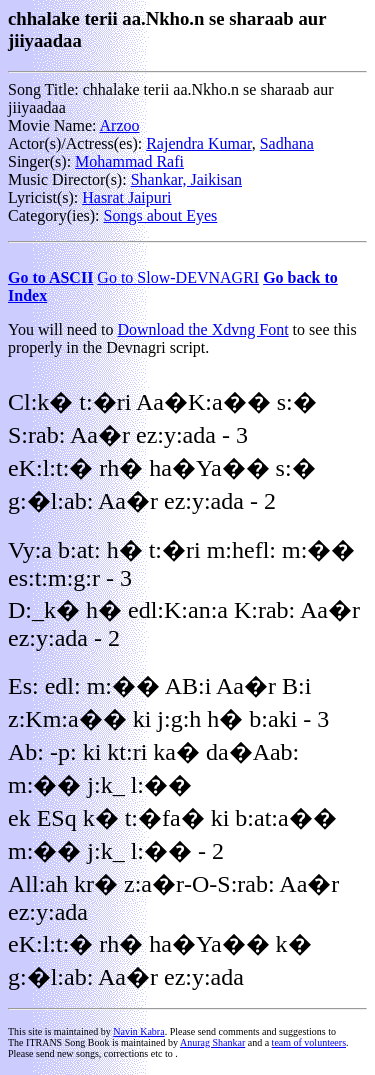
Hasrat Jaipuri (126, 197)
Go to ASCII (50, 277)
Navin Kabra (138, 1031)
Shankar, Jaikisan (186, 179)
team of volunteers (309, 1042)
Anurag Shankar (212, 1042)
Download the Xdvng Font (203, 329)
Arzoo (120, 125)
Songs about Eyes (161, 215)
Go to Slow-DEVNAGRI (178, 277)
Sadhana (287, 143)
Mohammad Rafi (129, 161)
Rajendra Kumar (199, 143)
